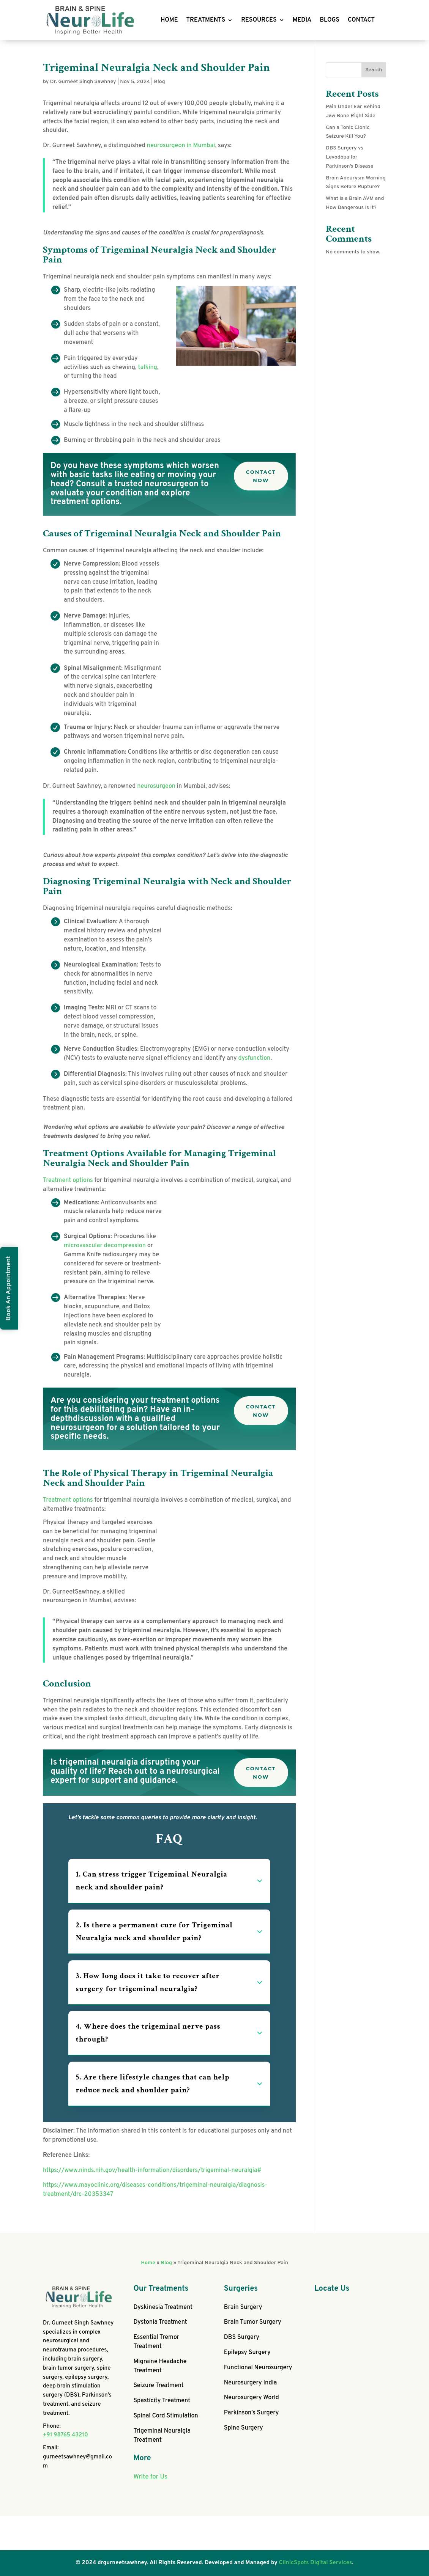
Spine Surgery (243, 2428)
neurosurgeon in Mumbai (181, 145)
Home (148, 2263)
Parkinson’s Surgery (251, 2413)
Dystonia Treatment (160, 2322)
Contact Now (261, 476)
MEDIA (302, 20)
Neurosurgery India (250, 2383)
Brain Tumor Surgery (252, 2322)
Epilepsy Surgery (247, 2352)
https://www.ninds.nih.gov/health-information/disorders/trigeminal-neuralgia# (152, 2170)
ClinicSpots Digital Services (315, 2563)
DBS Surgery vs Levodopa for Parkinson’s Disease (349, 157)
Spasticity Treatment (161, 2401)
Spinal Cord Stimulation (165, 2416)
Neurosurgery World (251, 2398)
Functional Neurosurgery (258, 2368)
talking (147, 367)
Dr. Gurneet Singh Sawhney (83, 82)
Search (373, 70)
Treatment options (68, 1180)
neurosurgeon (156, 786)
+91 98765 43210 (65, 2435)
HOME (169, 20)
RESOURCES (258, 20)
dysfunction (254, 1058)
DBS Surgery (241, 2337)
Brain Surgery (243, 2307)
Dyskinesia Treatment (162, 2307)
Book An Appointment (9, 1288)
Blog (159, 82)
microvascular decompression (105, 1245)
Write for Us (150, 2477)
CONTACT (361, 20)
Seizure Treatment (158, 2385)
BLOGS (329, 20)
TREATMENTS (206, 20)
